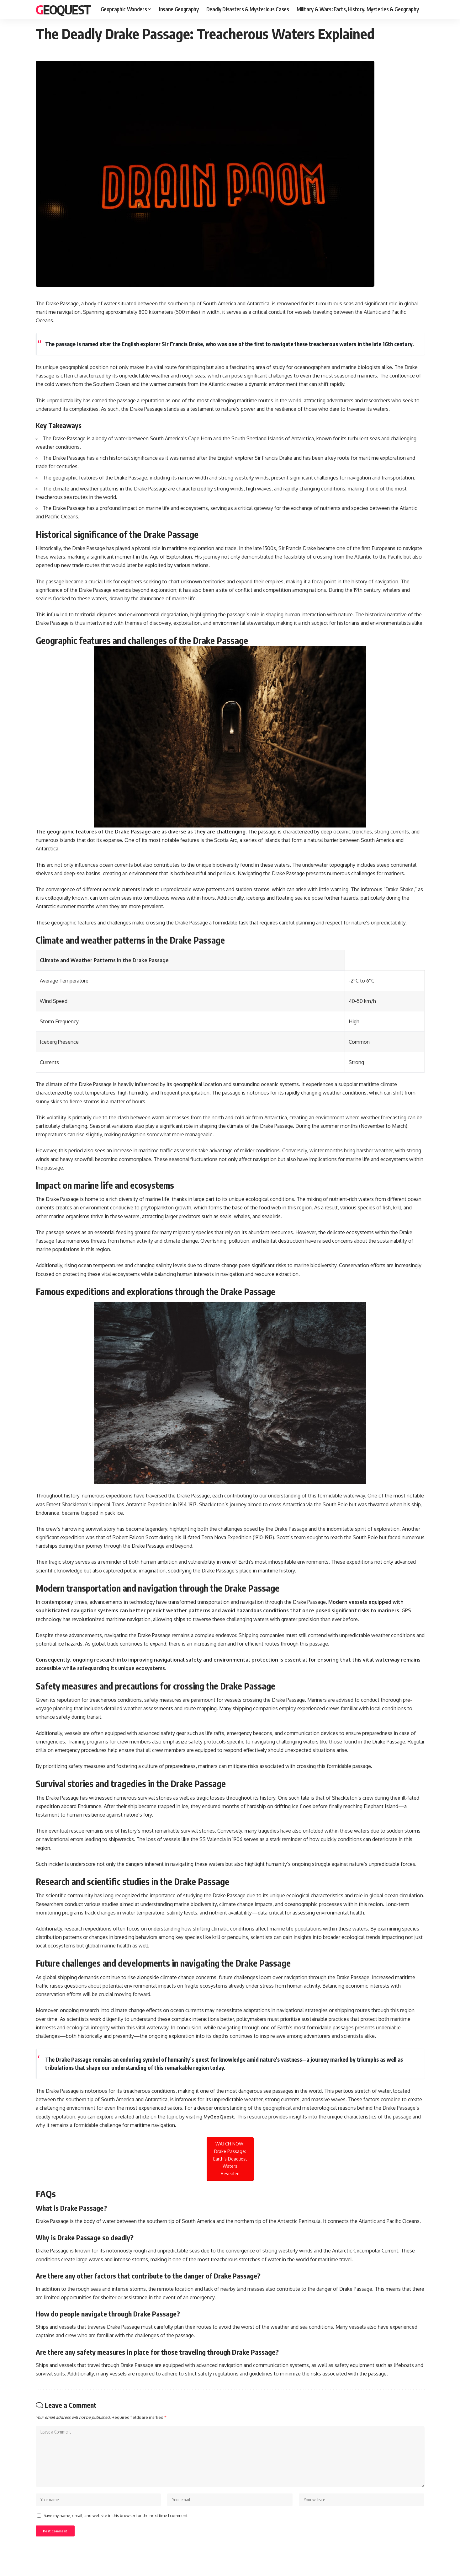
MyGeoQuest (220, 2116)
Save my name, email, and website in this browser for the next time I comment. (116, 2522)
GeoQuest (63, 9)
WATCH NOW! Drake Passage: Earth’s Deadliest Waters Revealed (230, 2158)
